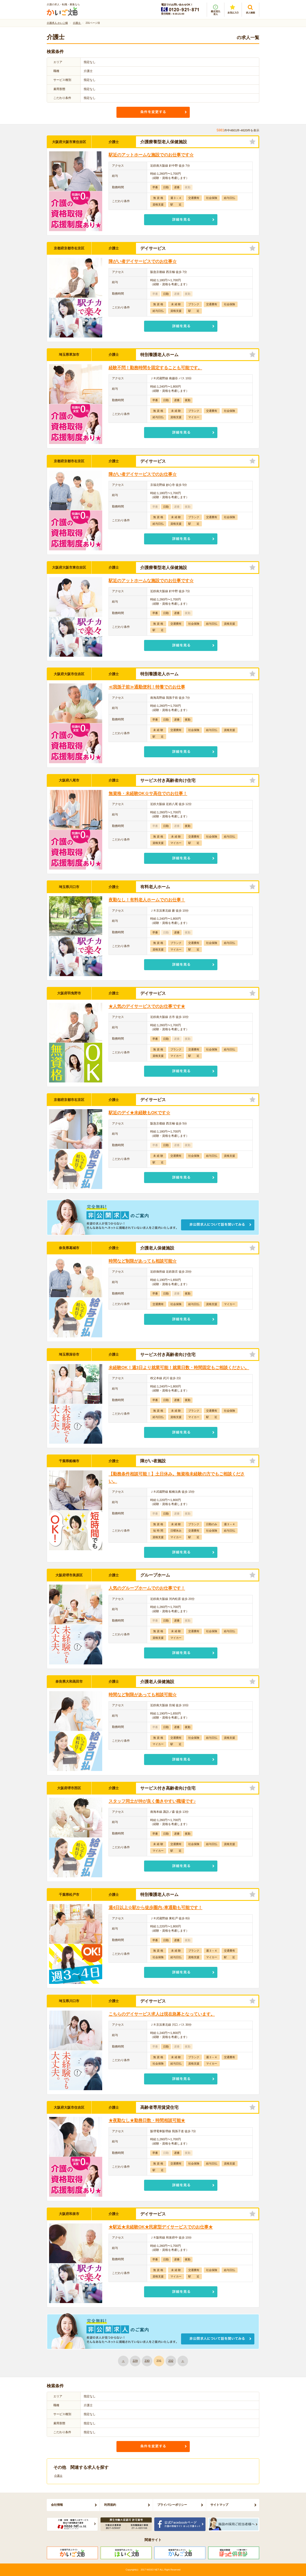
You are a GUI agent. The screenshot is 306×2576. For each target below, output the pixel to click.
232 (170, 2360)
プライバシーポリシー (172, 2504)
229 (135, 2360)
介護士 (58, 2475)
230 (146, 2360)
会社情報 (57, 2504)
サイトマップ (219, 2504)
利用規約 (110, 2504)
